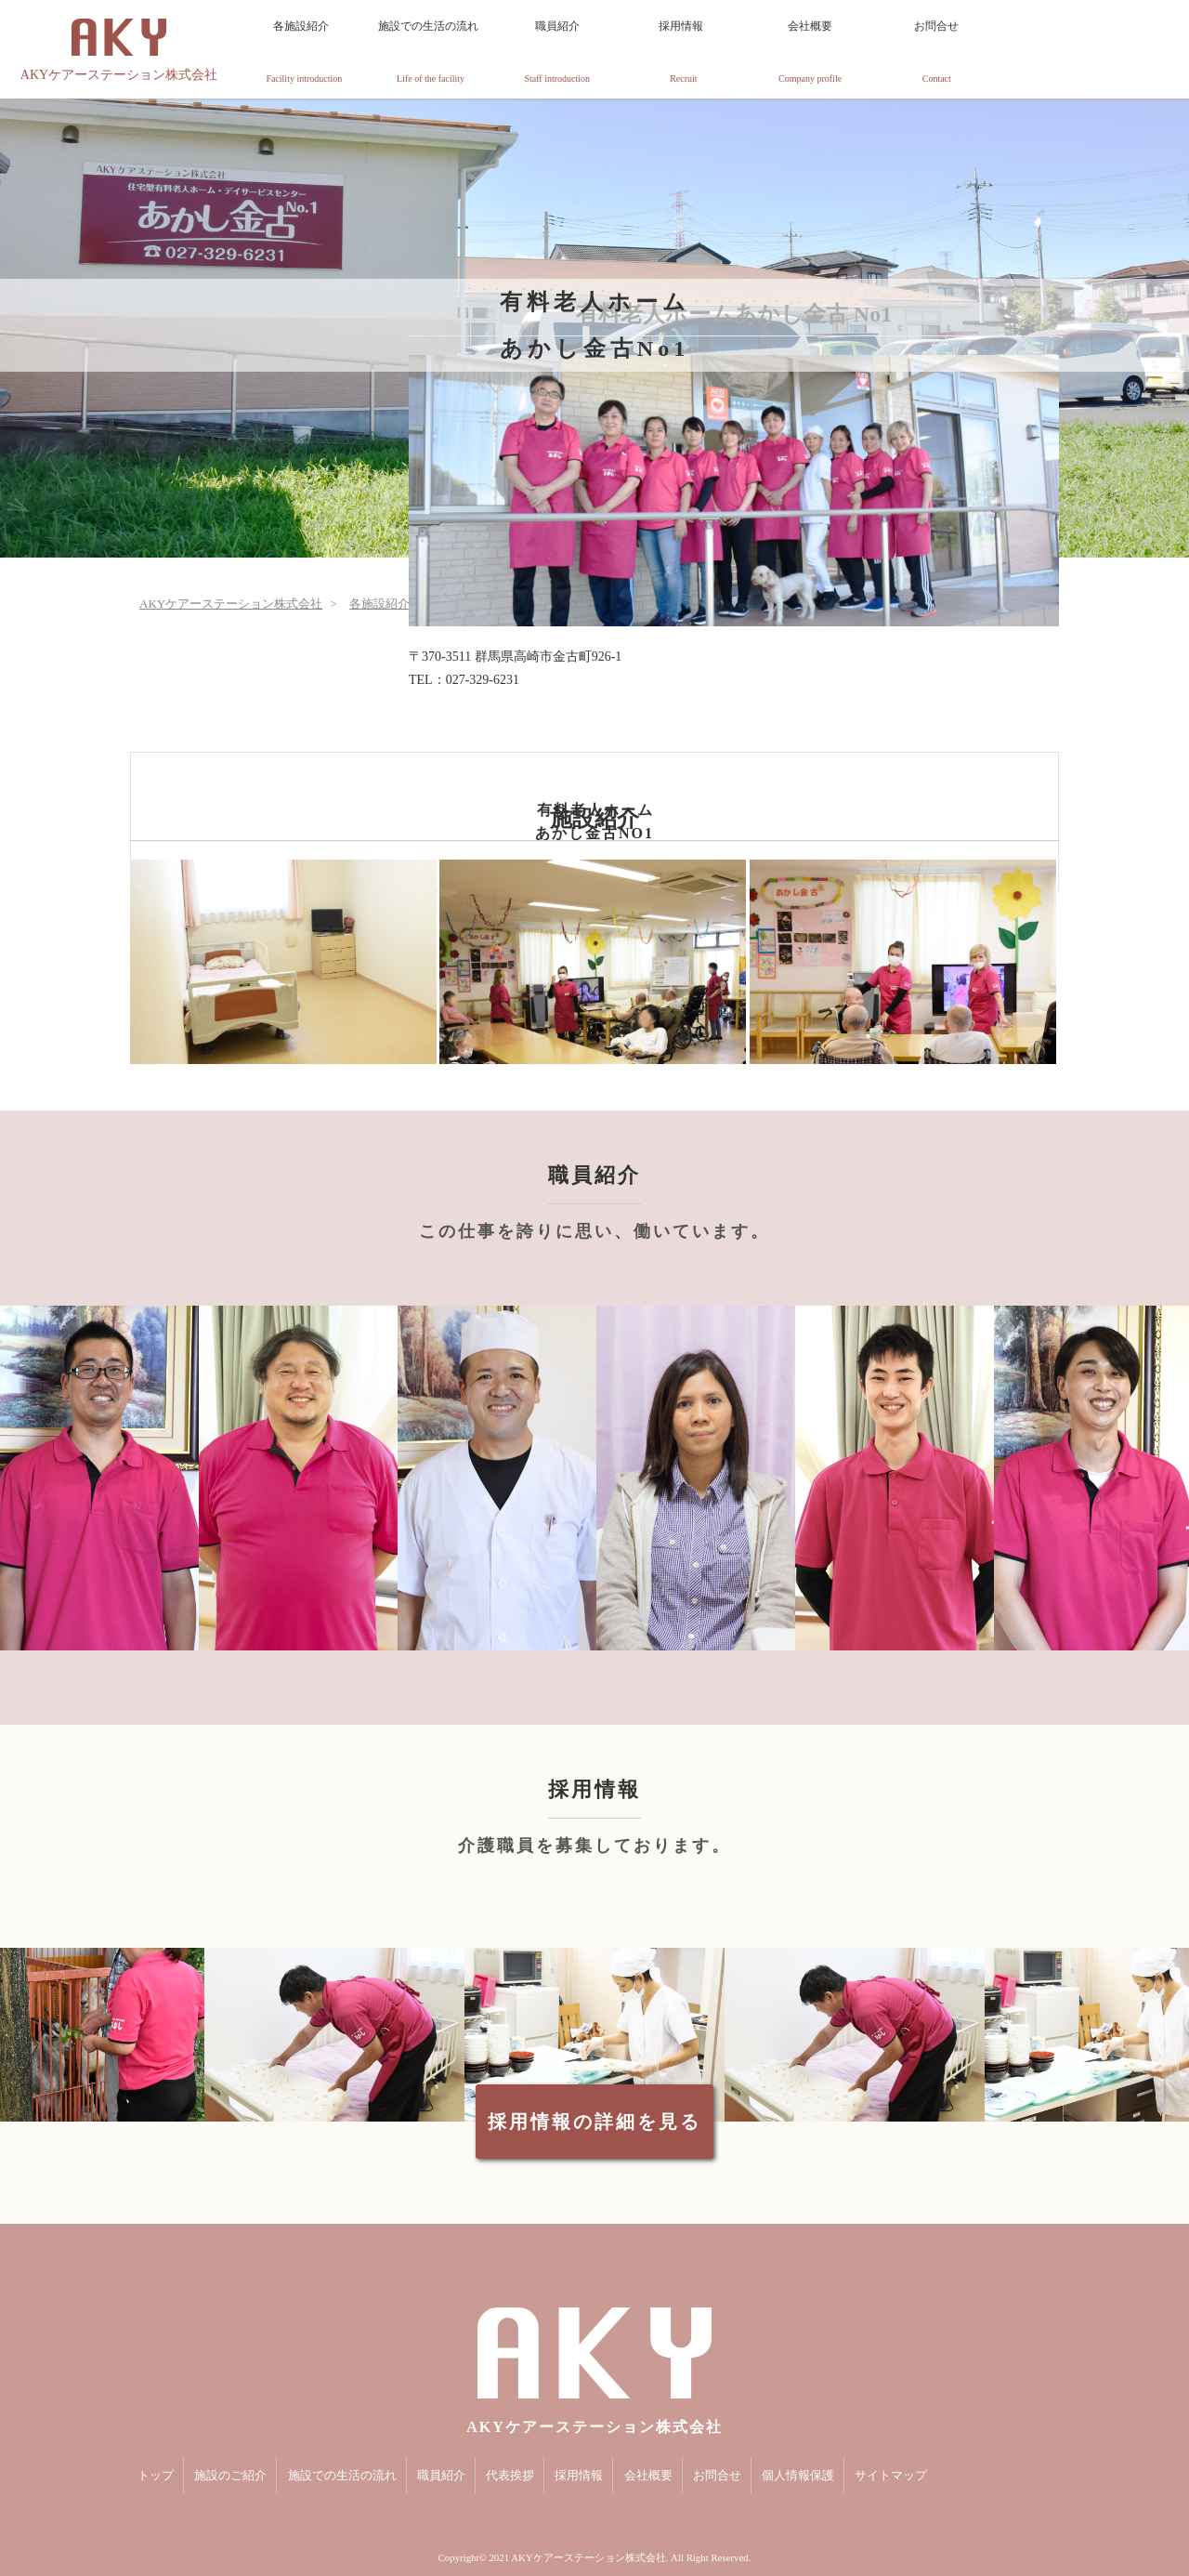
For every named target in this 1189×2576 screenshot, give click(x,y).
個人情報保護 (798, 2475)
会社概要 (810, 52)
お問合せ (936, 52)
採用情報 (684, 52)
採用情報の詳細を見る (594, 2121)
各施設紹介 (304, 52)
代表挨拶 (510, 2475)
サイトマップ (891, 2475)
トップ (155, 2475)
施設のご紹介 (230, 2475)
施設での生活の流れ (430, 52)
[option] (99, 1478)
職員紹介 (557, 52)
